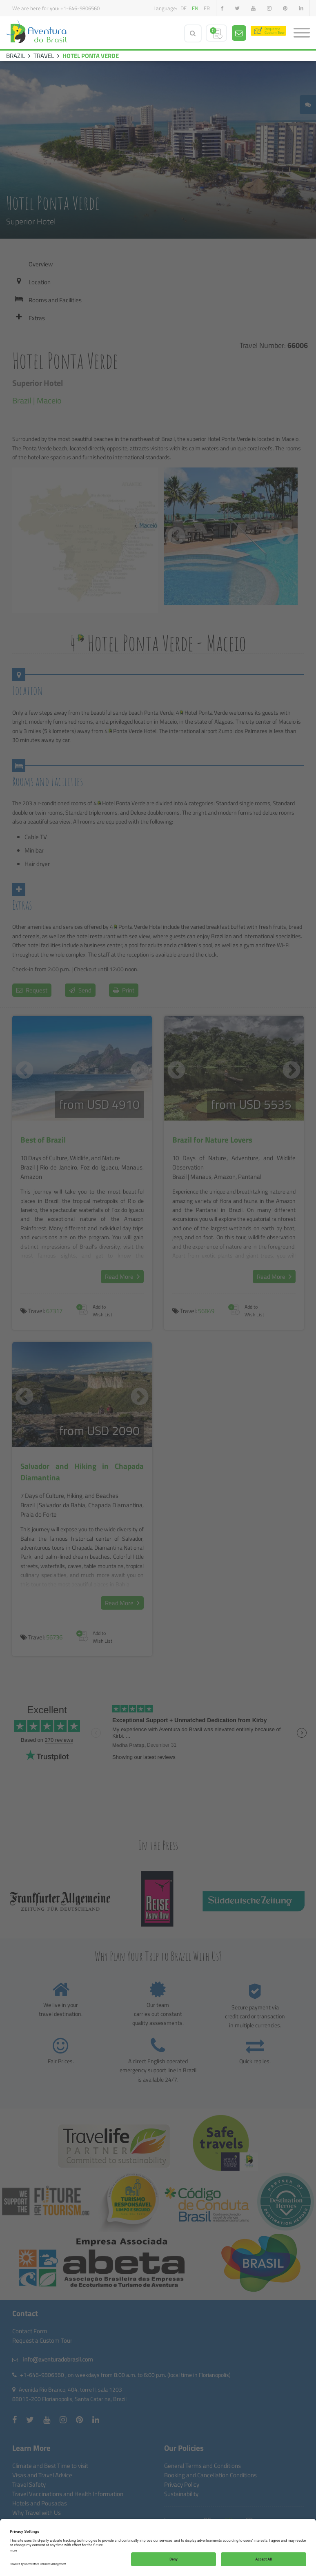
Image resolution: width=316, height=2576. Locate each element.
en (195, 8)
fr (207, 8)
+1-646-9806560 (80, 8)
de (183, 8)
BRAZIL (15, 55)
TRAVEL (43, 55)
